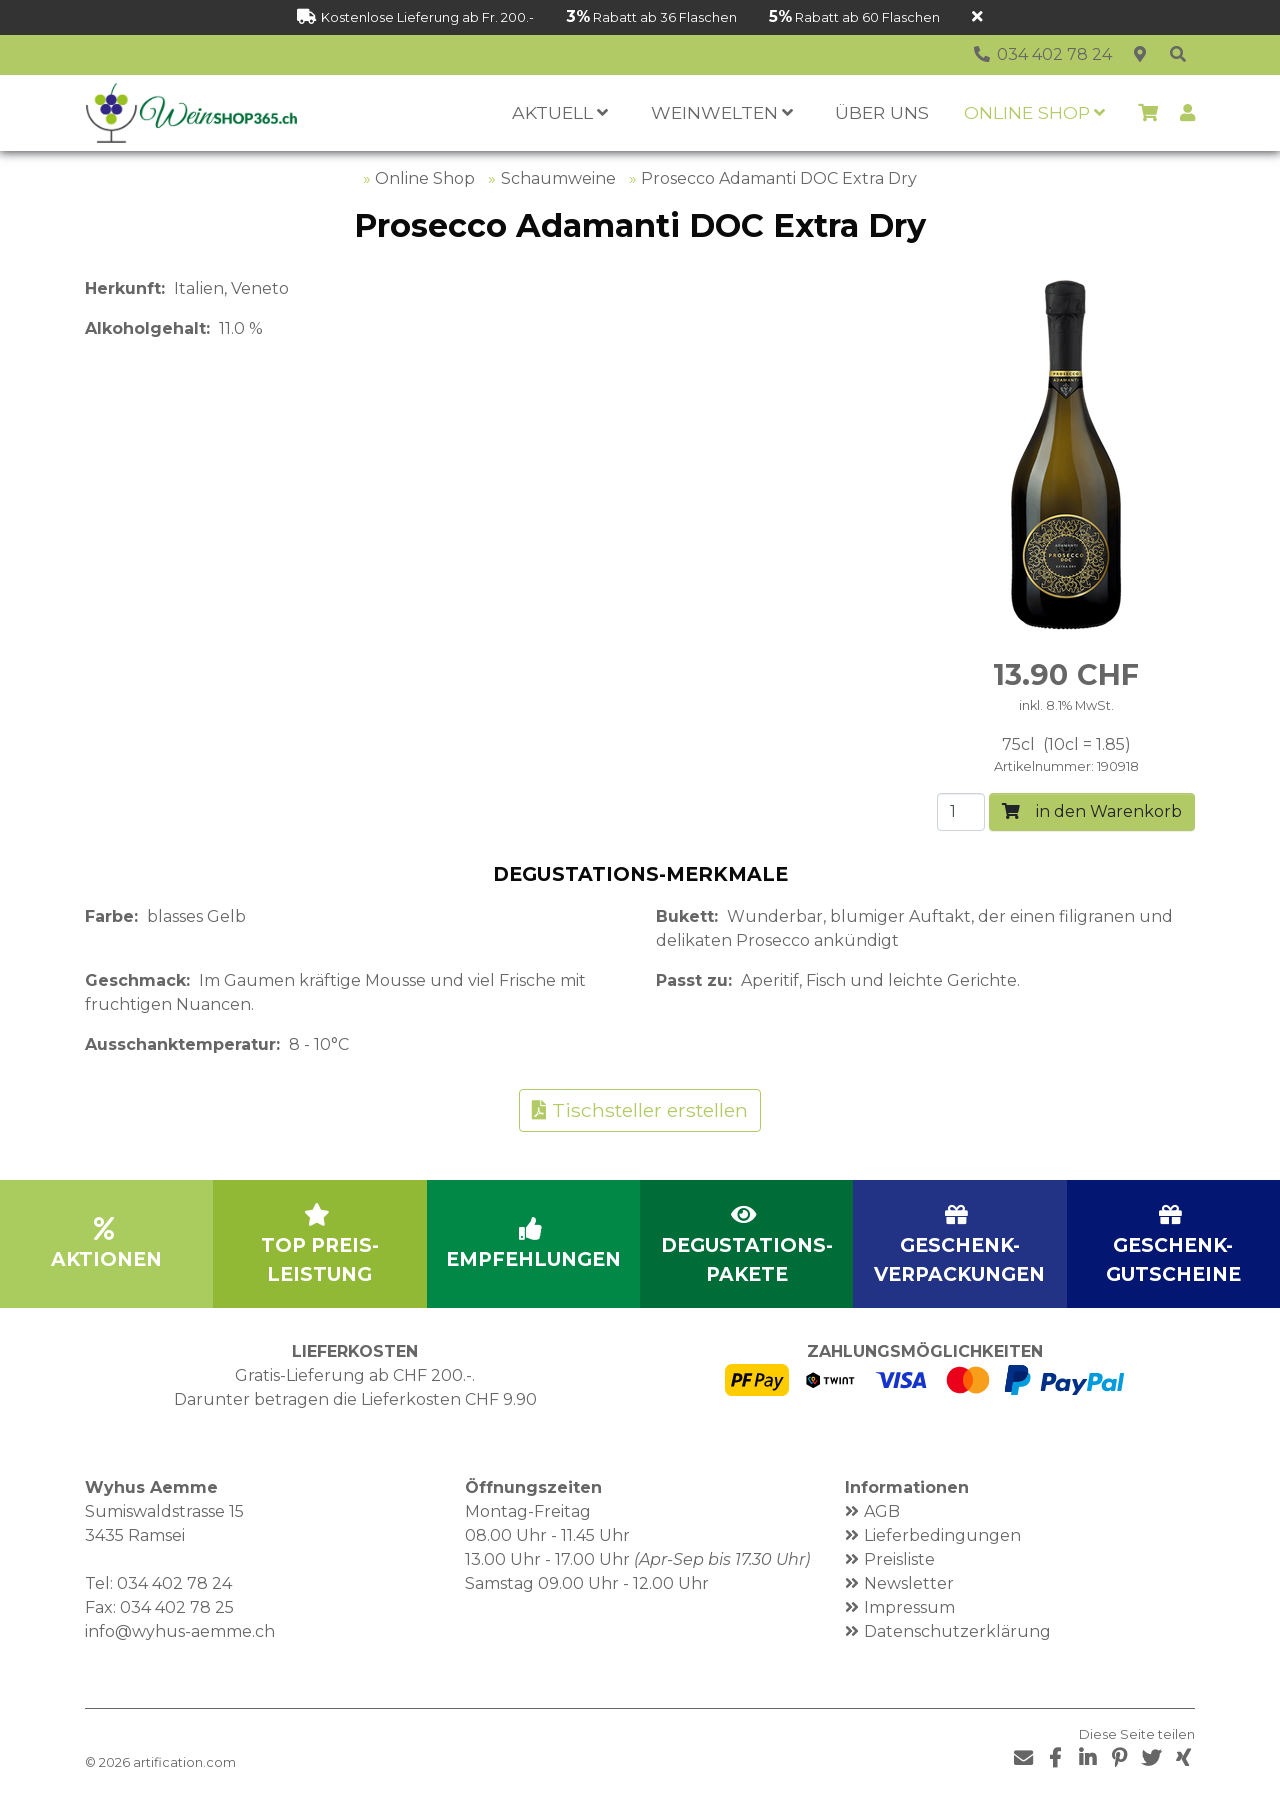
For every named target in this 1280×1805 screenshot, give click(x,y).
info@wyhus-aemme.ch (180, 1631)
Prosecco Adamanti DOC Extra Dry (779, 178)
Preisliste (899, 1559)
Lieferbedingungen (942, 1535)
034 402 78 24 (174, 1583)
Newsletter (909, 1583)
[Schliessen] (977, 17)
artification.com (184, 1762)
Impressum (909, 1607)
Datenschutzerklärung (957, 1631)
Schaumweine (558, 178)
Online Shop (425, 178)
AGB (882, 1511)
